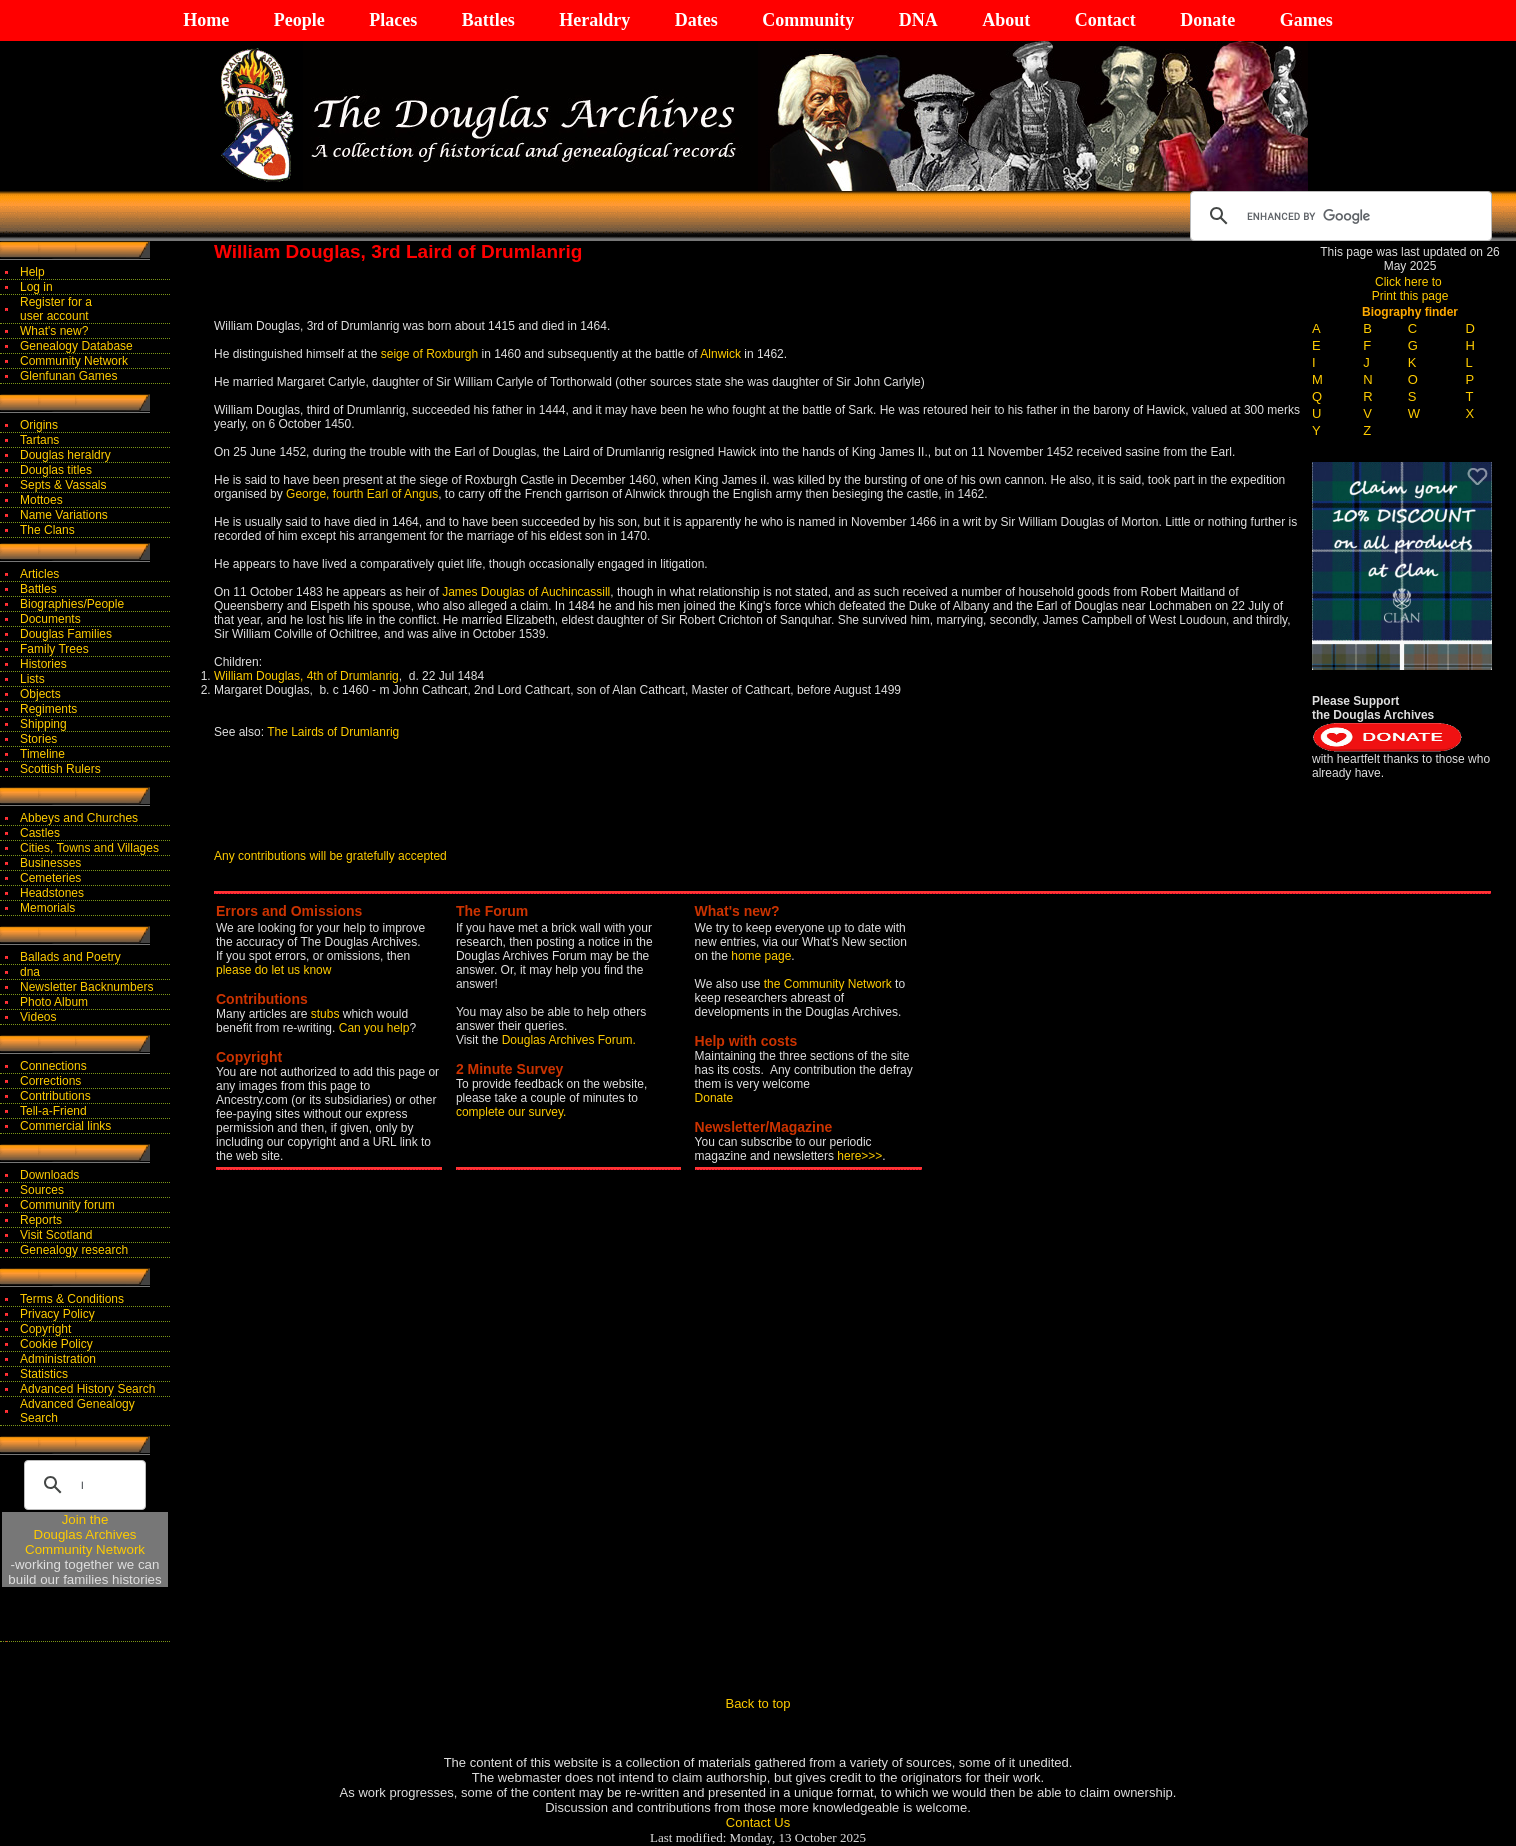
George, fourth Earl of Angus (362, 494)
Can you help (374, 1028)
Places (393, 20)
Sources (42, 1190)
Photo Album (54, 1002)
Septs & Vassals (63, 485)
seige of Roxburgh (429, 354)
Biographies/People (72, 604)
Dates (696, 20)
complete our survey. (511, 1112)
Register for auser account (56, 309)
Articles (39, 574)
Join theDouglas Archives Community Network (85, 1534)
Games (1306, 20)
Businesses (50, 863)
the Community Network (829, 984)
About (1006, 20)
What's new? (54, 331)
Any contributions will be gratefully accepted (330, 856)
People (299, 20)
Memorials (47, 908)
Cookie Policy (56, 1344)
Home (206, 20)
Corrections (50, 1081)
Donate (1207, 20)
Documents (50, 619)
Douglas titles (56, 470)
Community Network (74, 361)
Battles (488, 20)
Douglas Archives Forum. (569, 1040)
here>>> (859, 1156)
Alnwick (720, 354)
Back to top (757, 1703)
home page (761, 956)
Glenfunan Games (68, 376)
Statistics (44, 1374)
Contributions (55, 1096)
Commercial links (65, 1126)
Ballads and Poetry (70, 957)
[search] (1338, 216)
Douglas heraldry (65, 455)
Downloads (49, 1175)
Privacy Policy (57, 1314)
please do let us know (273, 970)
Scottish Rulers (60, 769)
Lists (32, 679)
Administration (58, 1359)
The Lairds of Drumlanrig (331, 732)
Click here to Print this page (1410, 289)
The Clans (47, 530)
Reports (41, 1220)
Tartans (39, 440)
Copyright (45, 1329)
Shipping (43, 724)
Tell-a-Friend (53, 1111)
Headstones (52, 893)
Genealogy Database (76, 346)
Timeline (42, 754)
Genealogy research (74, 1250)
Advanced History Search (87, 1389)
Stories (38, 739)
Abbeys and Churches (79, 818)
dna (30, 972)
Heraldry (594, 20)
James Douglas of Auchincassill (526, 592)
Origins (39, 425)
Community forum (67, 1205)
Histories (43, 664)
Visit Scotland (56, 1235)
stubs (327, 1014)
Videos (38, 1017)
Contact (1105, 20)
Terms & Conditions (72, 1299)
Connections (53, 1066)
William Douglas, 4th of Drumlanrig (306, 676)
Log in (36, 287)
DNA (918, 20)
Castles (40, 833)
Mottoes (41, 500)
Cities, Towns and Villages (89, 848)
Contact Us (758, 1822)
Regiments (48, 709)
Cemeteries (50, 878)
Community (808, 20)
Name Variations (64, 515)
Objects (40, 694)
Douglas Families (66, 634)
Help (32, 272)
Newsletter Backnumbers (86, 987)
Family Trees (54, 649)
